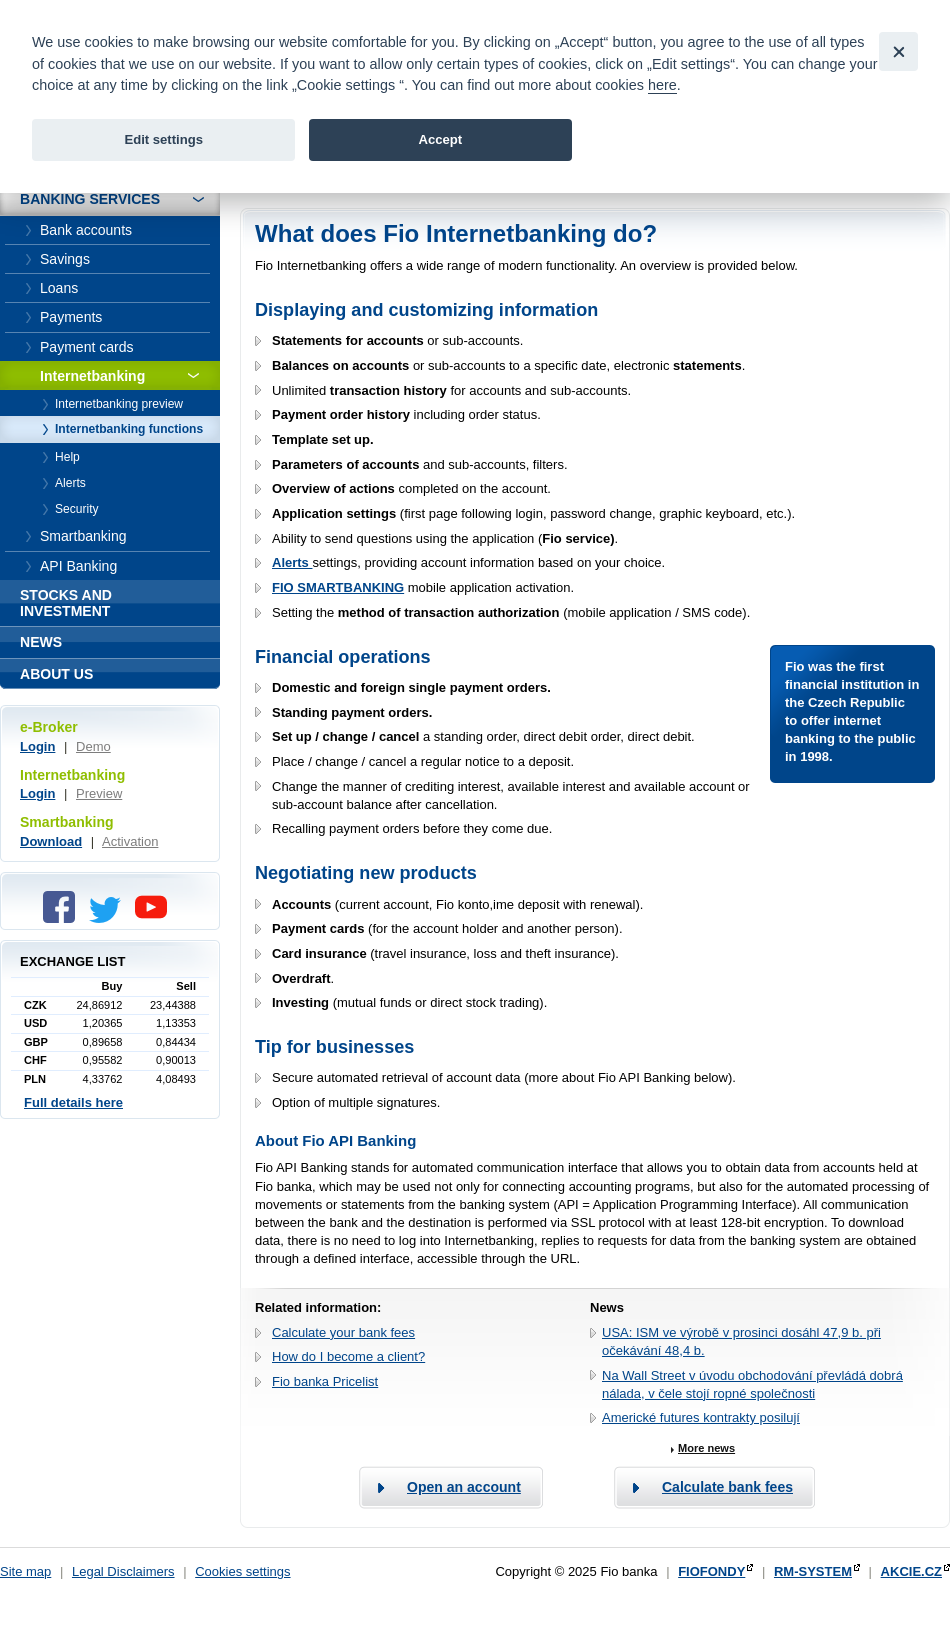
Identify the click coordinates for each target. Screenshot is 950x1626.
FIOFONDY (711, 1571)
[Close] (898, 51)
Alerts (292, 562)
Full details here (73, 1102)
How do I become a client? (348, 1356)
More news (706, 1448)
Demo (93, 746)
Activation (130, 841)
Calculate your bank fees (343, 1332)
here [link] (662, 85)
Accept (440, 139)
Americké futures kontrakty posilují (701, 1417)
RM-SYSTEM (813, 1571)
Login (37, 746)
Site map (25, 1571)
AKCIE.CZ (911, 1571)
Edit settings (163, 139)
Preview (99, 793)
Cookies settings (242, 1571)
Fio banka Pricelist (325, 1381)
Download (51, 841)
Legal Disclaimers (123, 1571)
